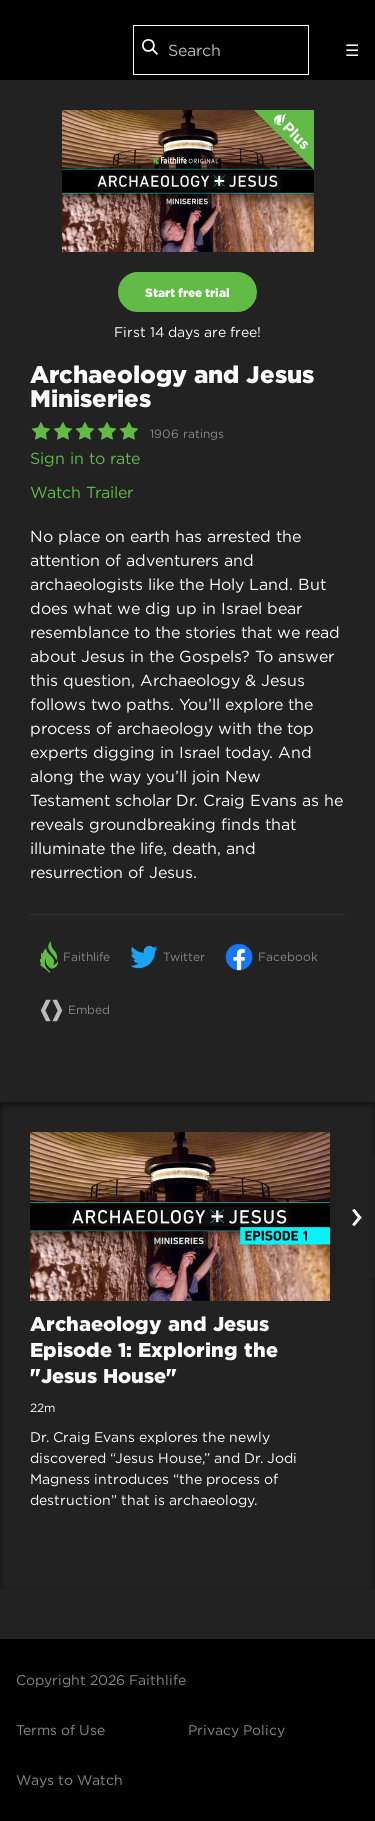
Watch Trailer (81, 492)
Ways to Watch (69, 1780)
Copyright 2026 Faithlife (101, 1680)
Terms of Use (60, 1730)
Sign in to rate (85, 458)
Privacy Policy (236, 1730)
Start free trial (187, 292)
